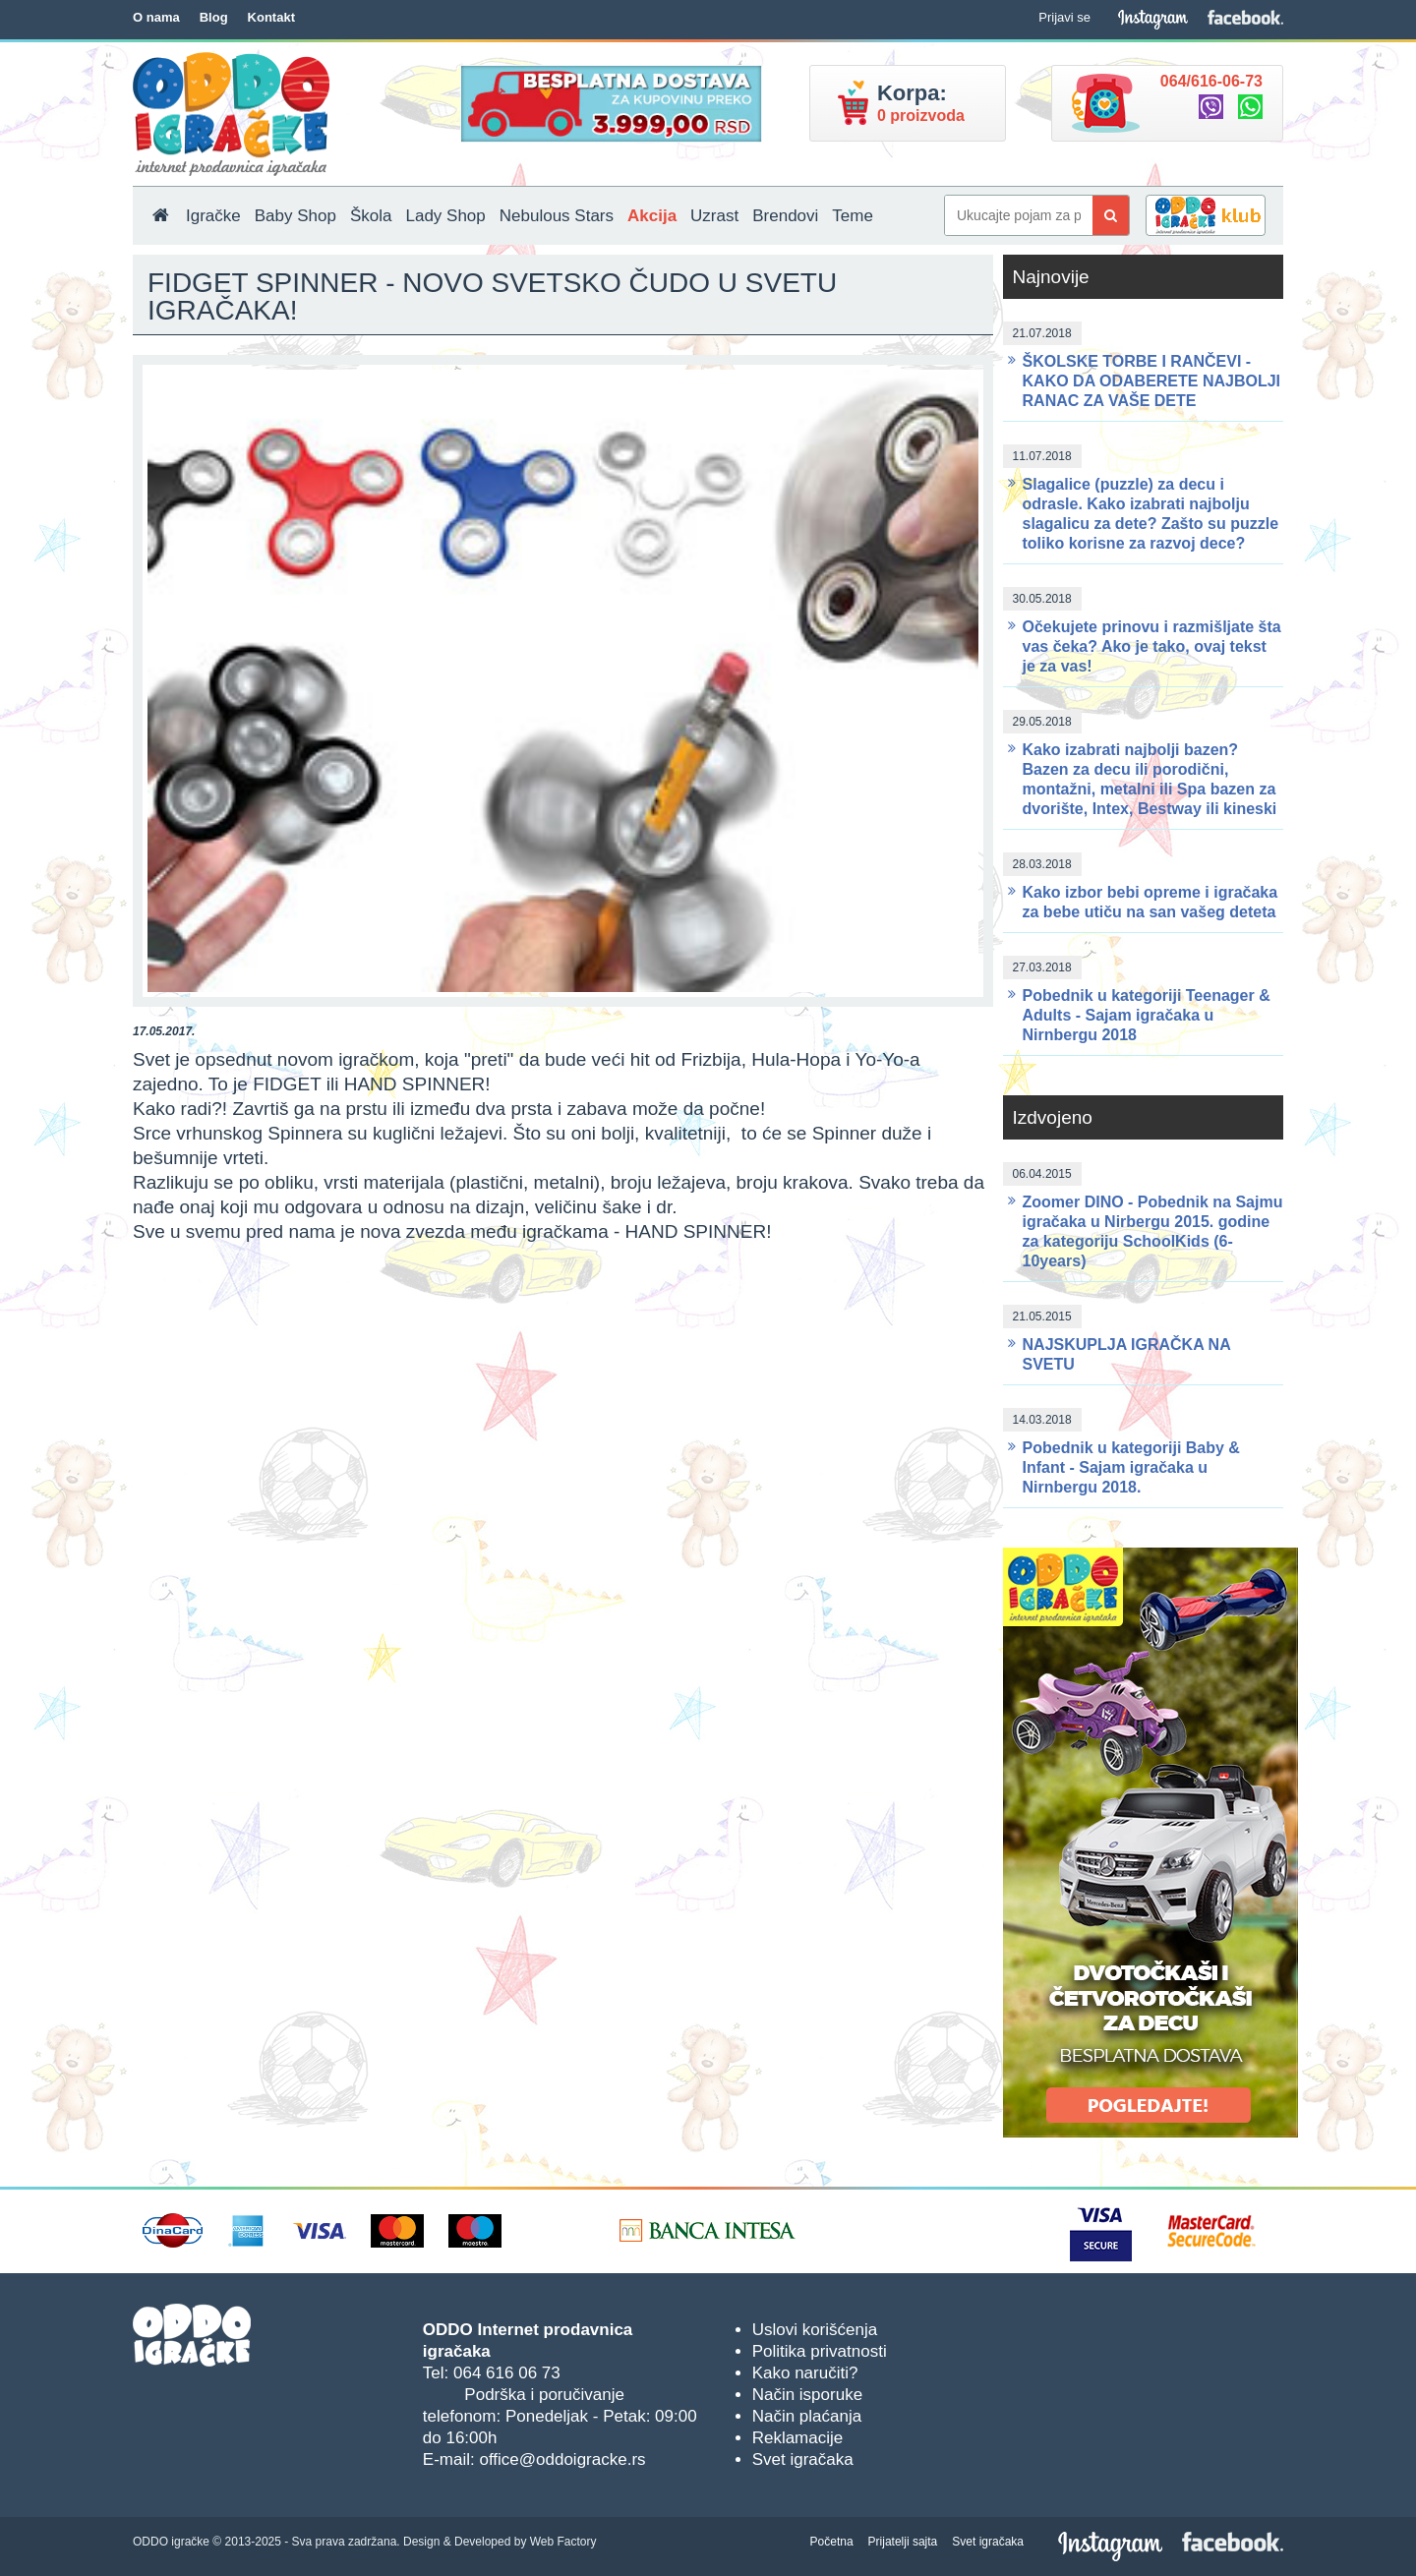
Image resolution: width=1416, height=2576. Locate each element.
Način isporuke (807, 2394)
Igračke (213, 215)
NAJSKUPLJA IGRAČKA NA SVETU (1127, 1354)
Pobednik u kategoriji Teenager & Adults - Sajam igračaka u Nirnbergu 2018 (1146, 1015)
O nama (156, 17)
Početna (832, 2541)
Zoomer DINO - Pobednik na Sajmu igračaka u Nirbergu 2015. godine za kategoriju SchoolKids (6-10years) (1153, 1231)
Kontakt (271, 17)
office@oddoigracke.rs (562, 2459)
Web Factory (563, 2541)
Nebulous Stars (557, 215)
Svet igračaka (803, 2459)
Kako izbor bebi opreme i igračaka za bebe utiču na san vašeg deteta (1150, 902)
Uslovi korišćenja (815, 2329)
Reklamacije (798, 2438)
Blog (214, 17)
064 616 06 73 (506, 2373)
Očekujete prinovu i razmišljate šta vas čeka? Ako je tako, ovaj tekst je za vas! (1152, 646)
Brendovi (785, 215)
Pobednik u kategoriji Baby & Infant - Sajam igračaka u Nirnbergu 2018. (1131, 1467)
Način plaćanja (807, 2416)
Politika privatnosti (819, 2351)
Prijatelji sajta (903, 2541)
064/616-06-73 (1211, 81)
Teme (852, 215)
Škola (371, 215)
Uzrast (714, 215)
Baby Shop (295, 215)
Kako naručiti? (805, 2373)
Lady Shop (445, 215)
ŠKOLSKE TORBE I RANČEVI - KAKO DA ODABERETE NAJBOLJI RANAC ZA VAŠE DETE (1152, 381)
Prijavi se (1064, 17)
